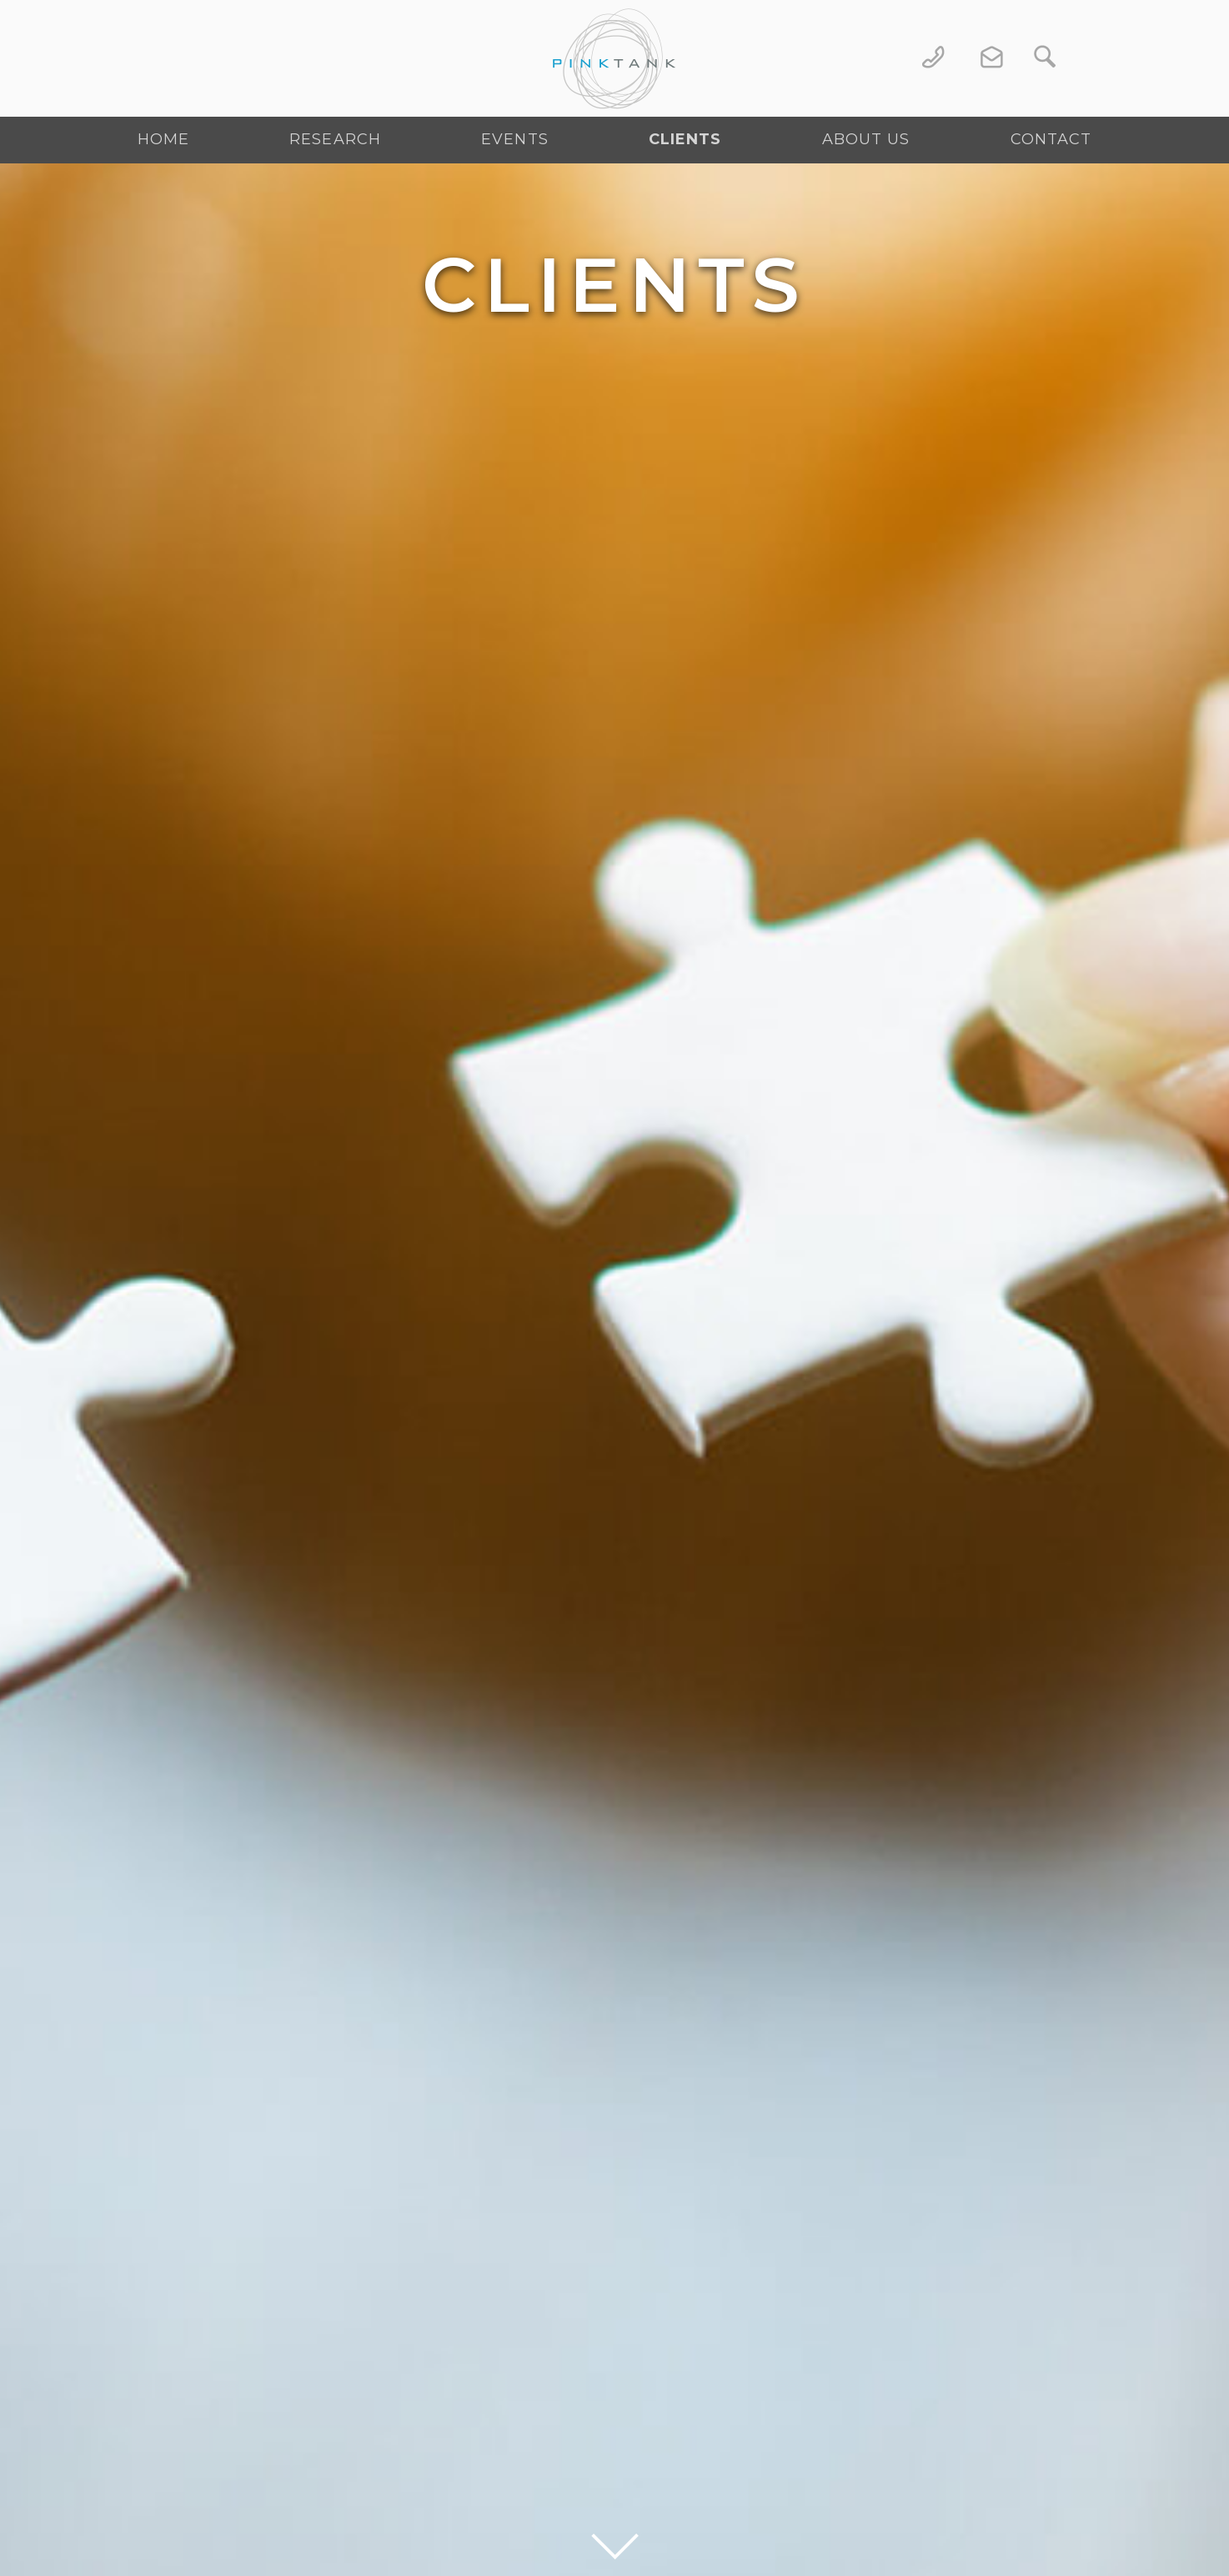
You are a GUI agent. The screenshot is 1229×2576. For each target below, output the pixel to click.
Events (515, 139)
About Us (866, 139)
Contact (1051, 139)
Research (335, 139)
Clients (685, 139)
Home (163, 139)
